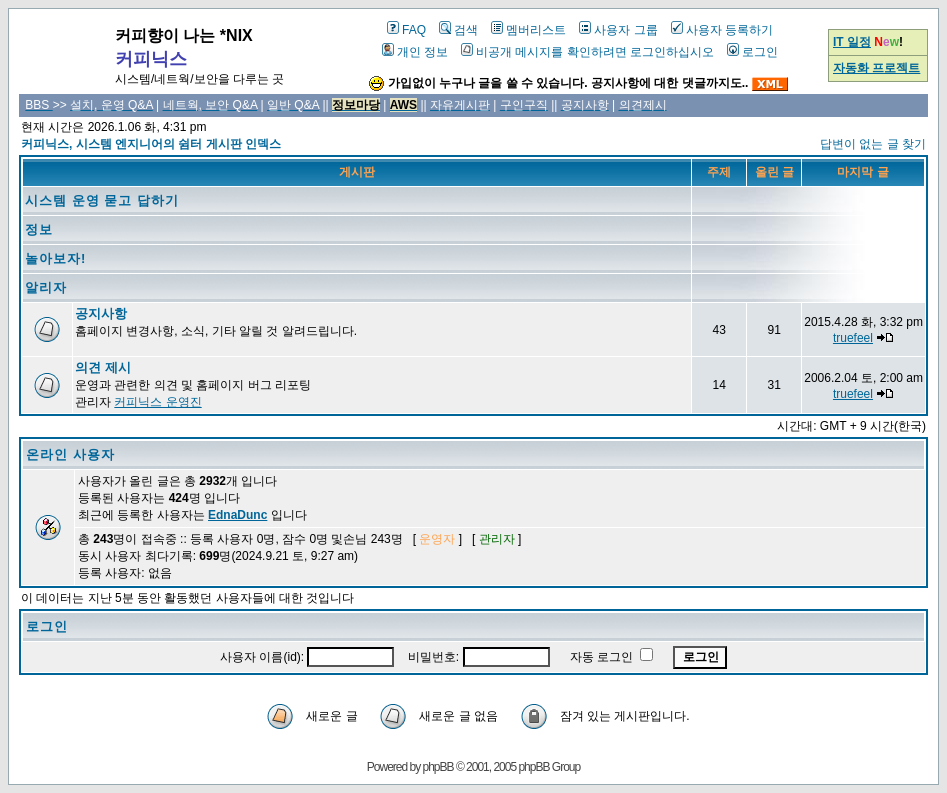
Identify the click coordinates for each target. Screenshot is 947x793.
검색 (458, 30)
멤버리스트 (528, 30)
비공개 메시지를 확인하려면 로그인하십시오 (587, 52)
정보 (39, 229)
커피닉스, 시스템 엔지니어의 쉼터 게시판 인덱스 (151, 144)
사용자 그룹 (618, 30)
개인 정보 (415, 52)
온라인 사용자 (70, 454)
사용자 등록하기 (722, 30)
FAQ (406, 30)
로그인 (752, 52)
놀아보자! (55, 258)
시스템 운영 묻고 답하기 (102, 200)
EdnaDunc (237, 515)
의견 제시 (103, 367)
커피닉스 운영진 (157, 402)
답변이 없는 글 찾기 (873, 144)
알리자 (46, 287)
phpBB (438, 767)
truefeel (853, 338)
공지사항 (101, 313)
